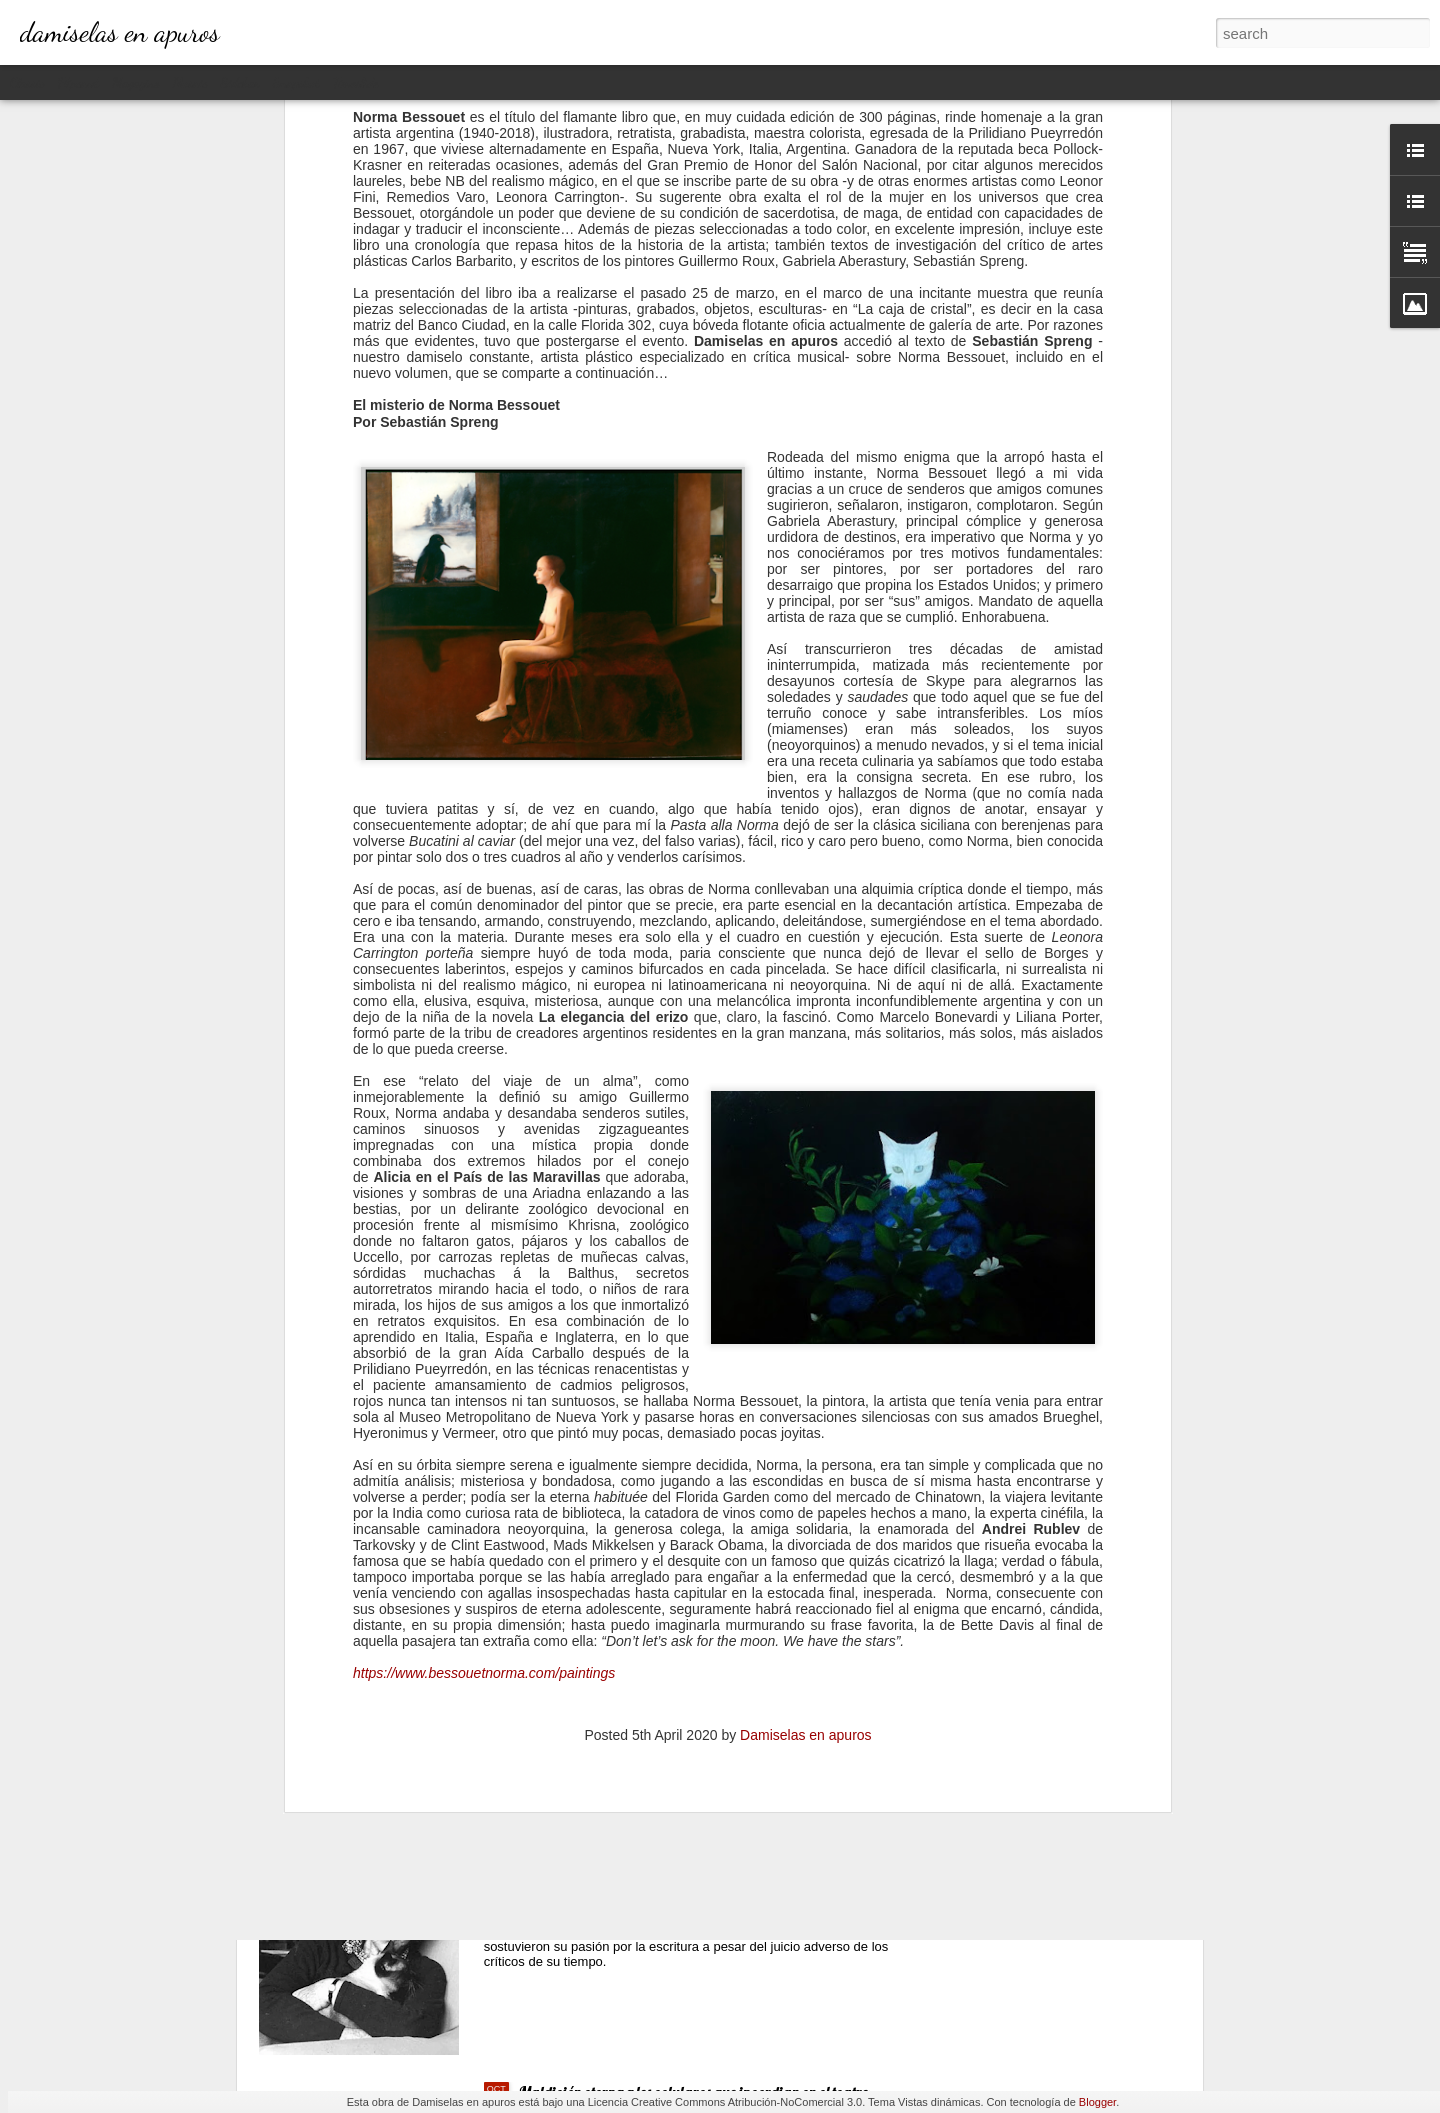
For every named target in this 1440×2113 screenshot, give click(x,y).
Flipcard (78, 82)
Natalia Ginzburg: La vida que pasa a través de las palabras (703, 1865)
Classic (27, 82)
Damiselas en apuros (806, 1412)
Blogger (1097, 2102)
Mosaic (190, 82)
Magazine (135, 82)
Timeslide (356, 82)
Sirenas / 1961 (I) (573, 1638)
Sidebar (240, 82)
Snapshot (296, 82)
